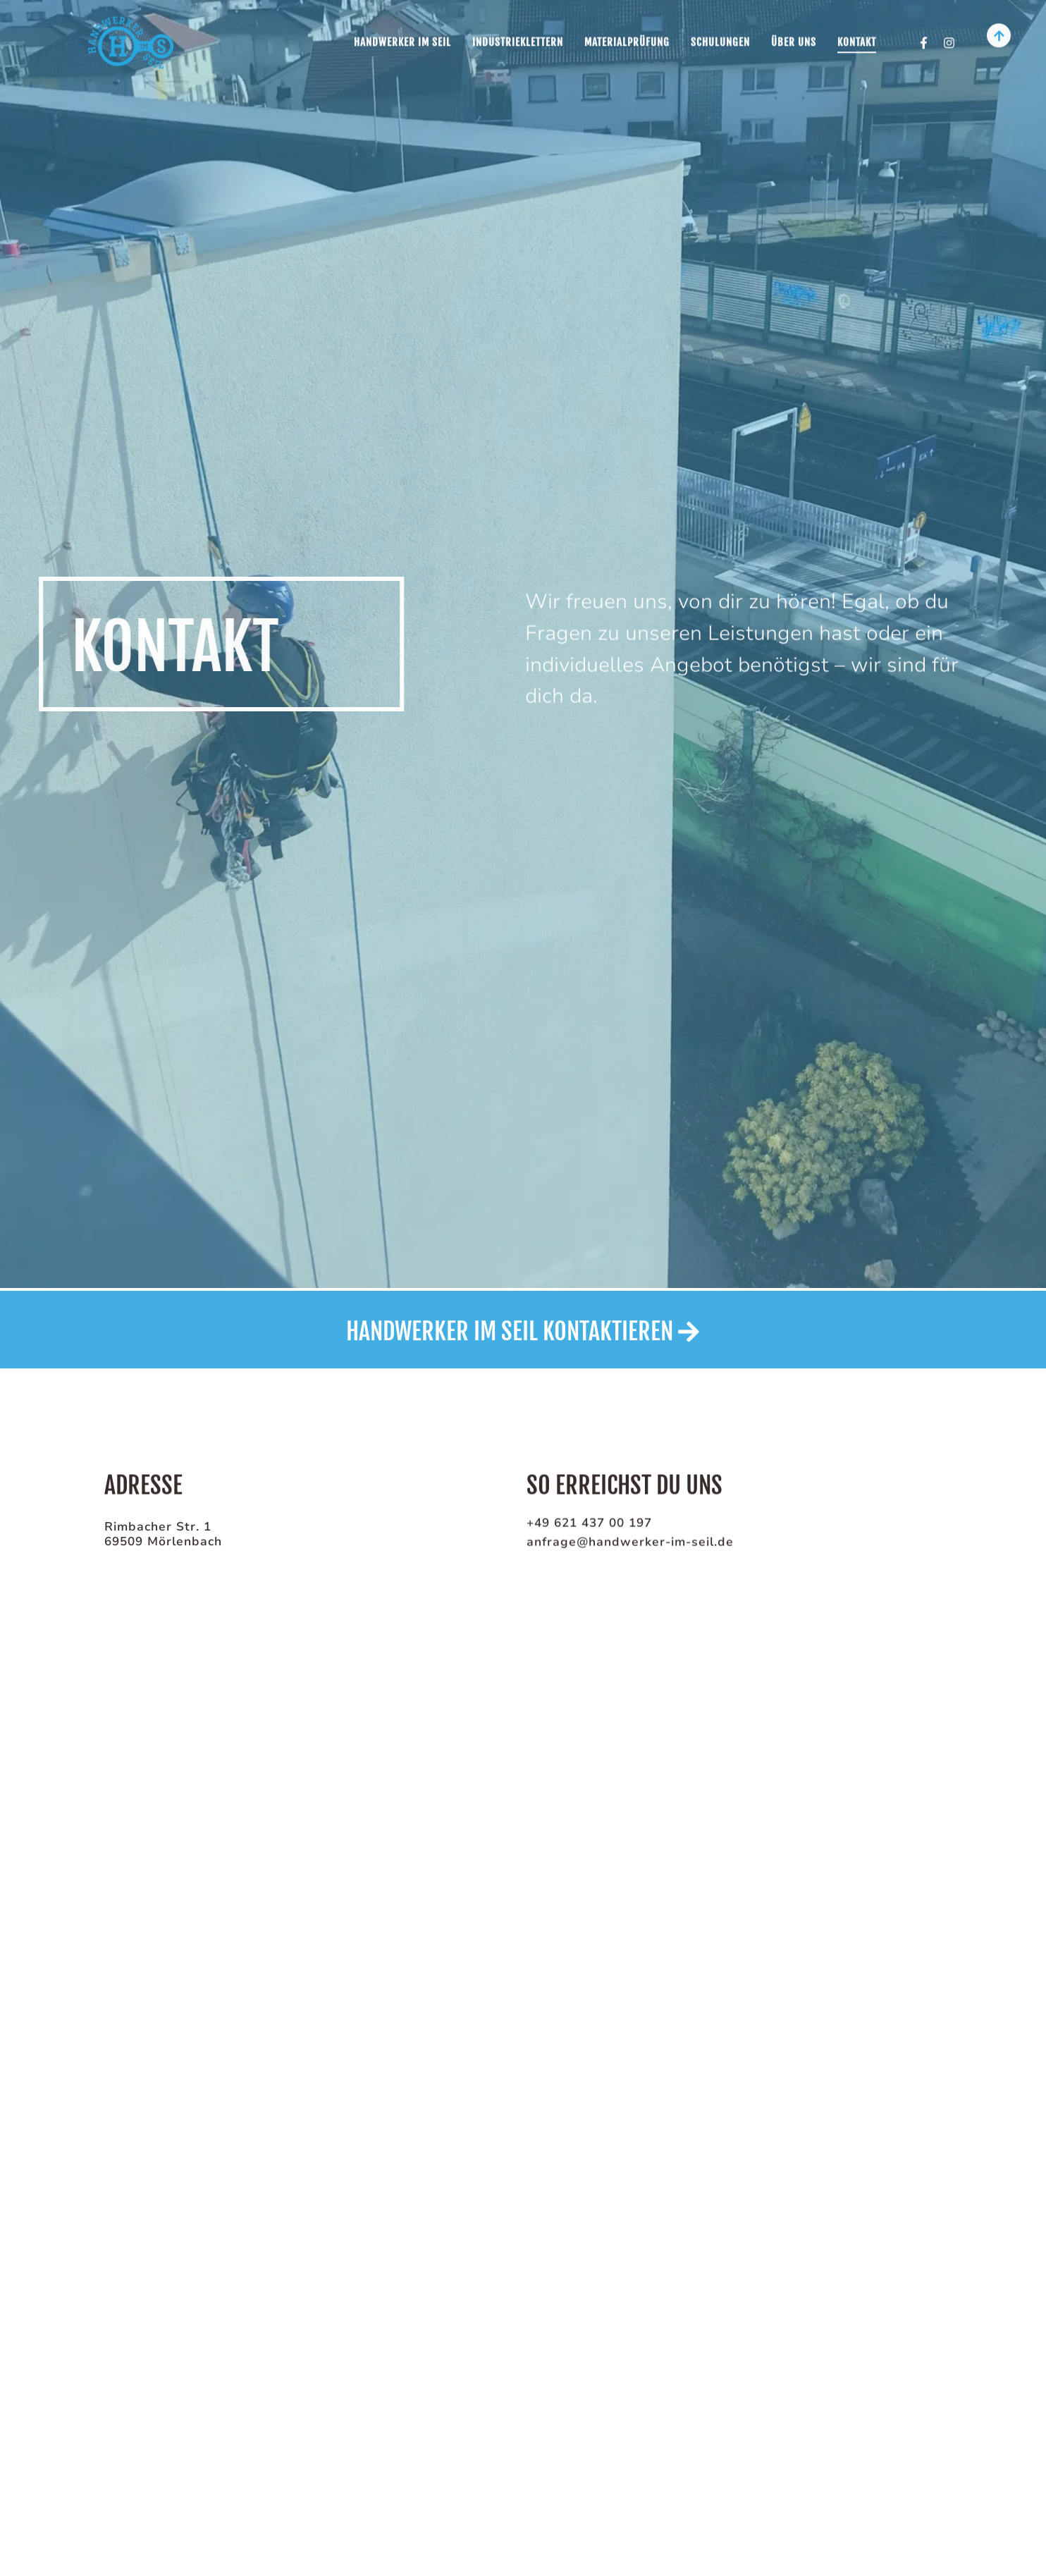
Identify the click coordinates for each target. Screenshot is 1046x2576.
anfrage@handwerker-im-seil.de (630, 1543)
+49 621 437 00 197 (589, 1524)
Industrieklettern (517, 36)
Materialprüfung (627, 36)
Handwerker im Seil (402, 36)
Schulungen (720, 36)
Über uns (793, 36)
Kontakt (856, 36)
